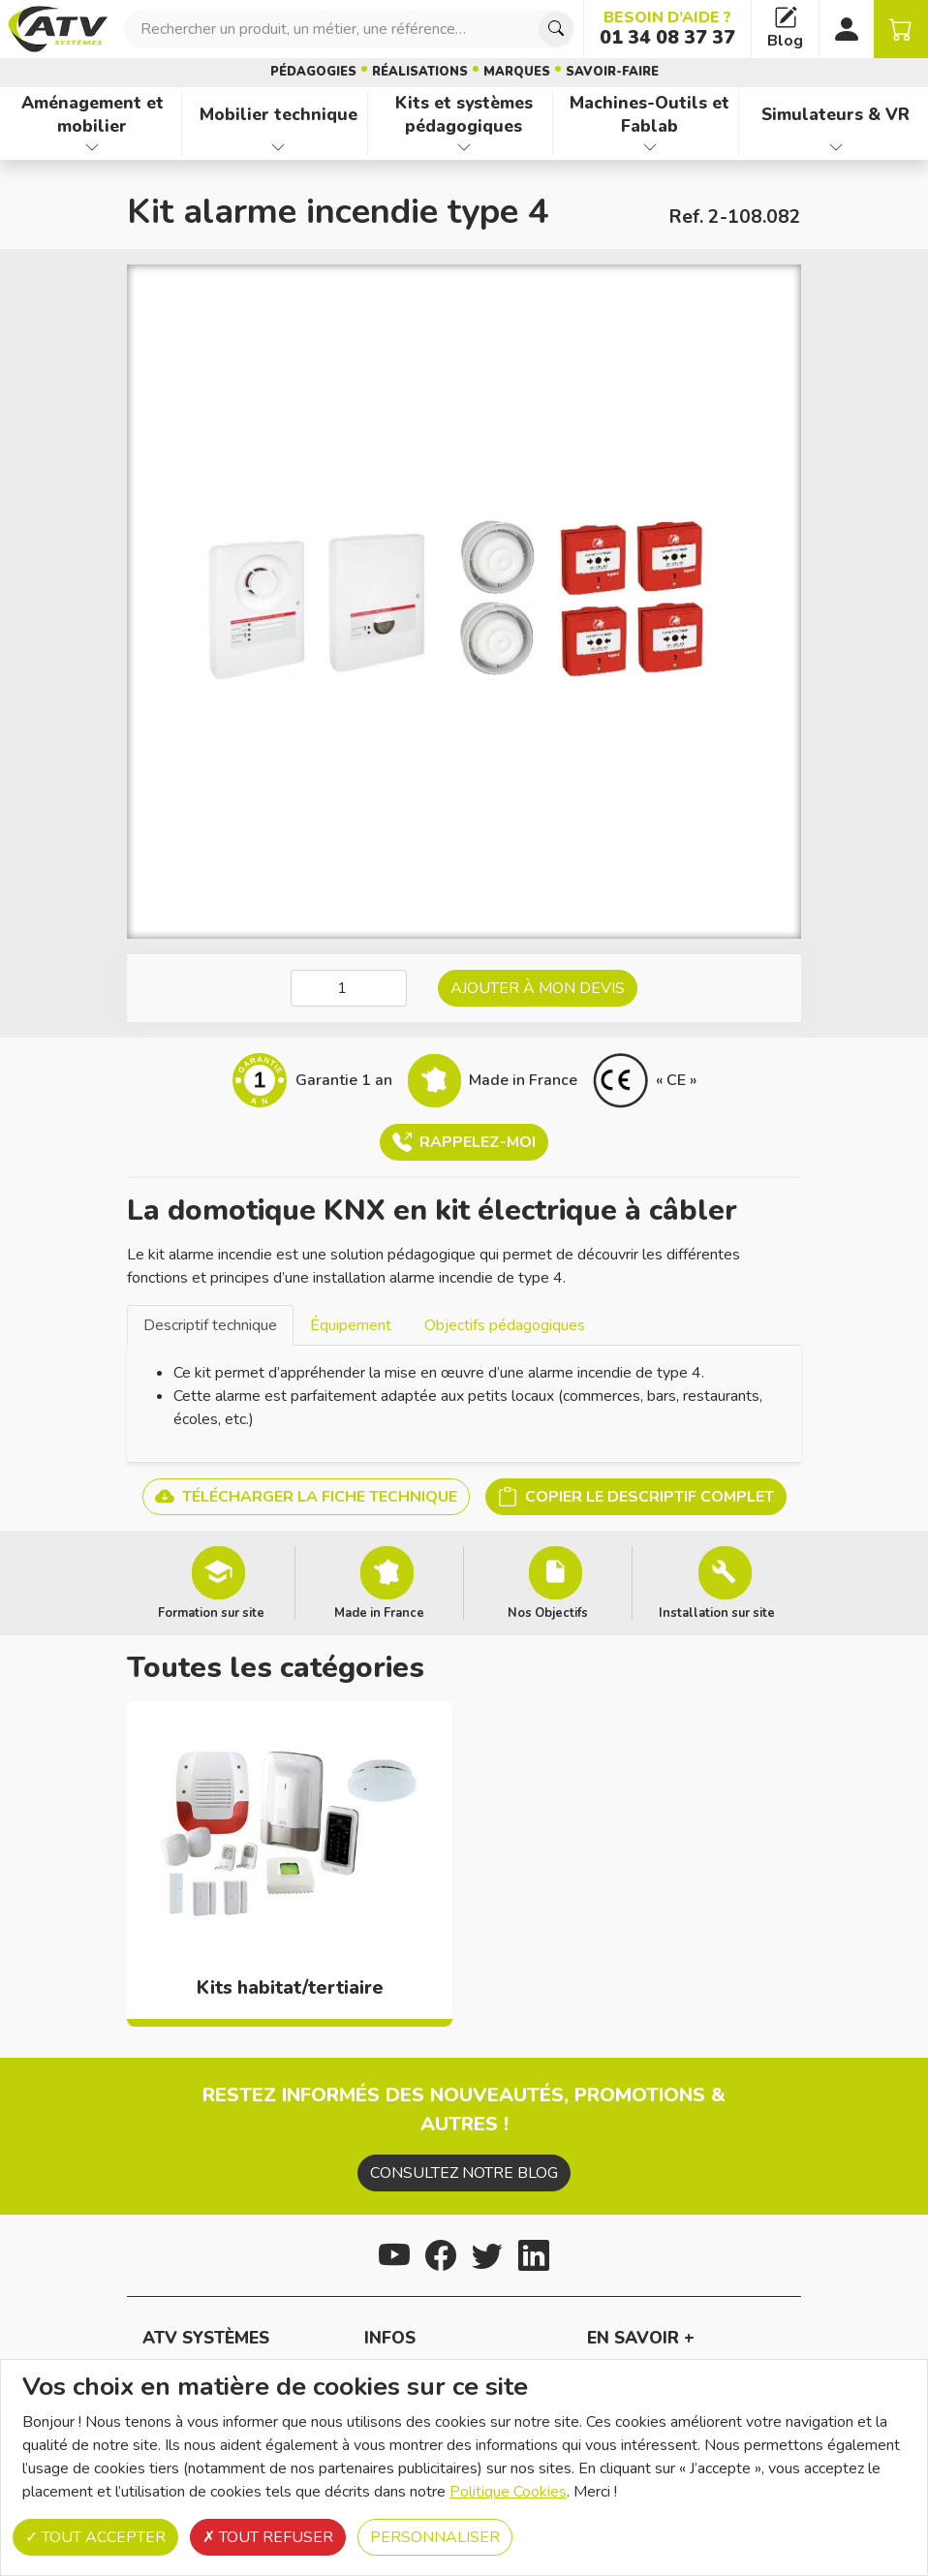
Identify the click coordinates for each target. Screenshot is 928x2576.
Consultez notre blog (464, 2173)
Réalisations (420, 71)
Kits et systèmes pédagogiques (464, 115)
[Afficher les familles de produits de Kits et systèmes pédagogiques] (464, 147)
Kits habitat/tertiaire (290, 1988)
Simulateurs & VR (835, 114)
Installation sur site (717, 1612)
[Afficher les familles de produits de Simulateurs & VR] (835, 147)
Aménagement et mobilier (92, 115)
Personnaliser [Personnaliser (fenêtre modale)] (435, 2537)
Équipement (350, 1325)
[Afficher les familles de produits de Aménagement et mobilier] (92, 147)
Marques (516, 71)
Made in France (379, 1612)
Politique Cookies (508, 2491)
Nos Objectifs (548, 1612)
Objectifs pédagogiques (504, 1325)
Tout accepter (95, 2537)
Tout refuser (267, 2537)
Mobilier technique (278, 114)
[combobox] (349, 29)
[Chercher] (556, 29)
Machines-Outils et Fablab (649, 115)
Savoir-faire (612, 71)
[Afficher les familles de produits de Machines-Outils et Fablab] (649, 147)
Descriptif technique (210, 1325)
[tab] (210, 1325)
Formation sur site (211, 1612)
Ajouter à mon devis (537, 988)
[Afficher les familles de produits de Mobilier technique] (278, 147)
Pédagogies (313, 71)
